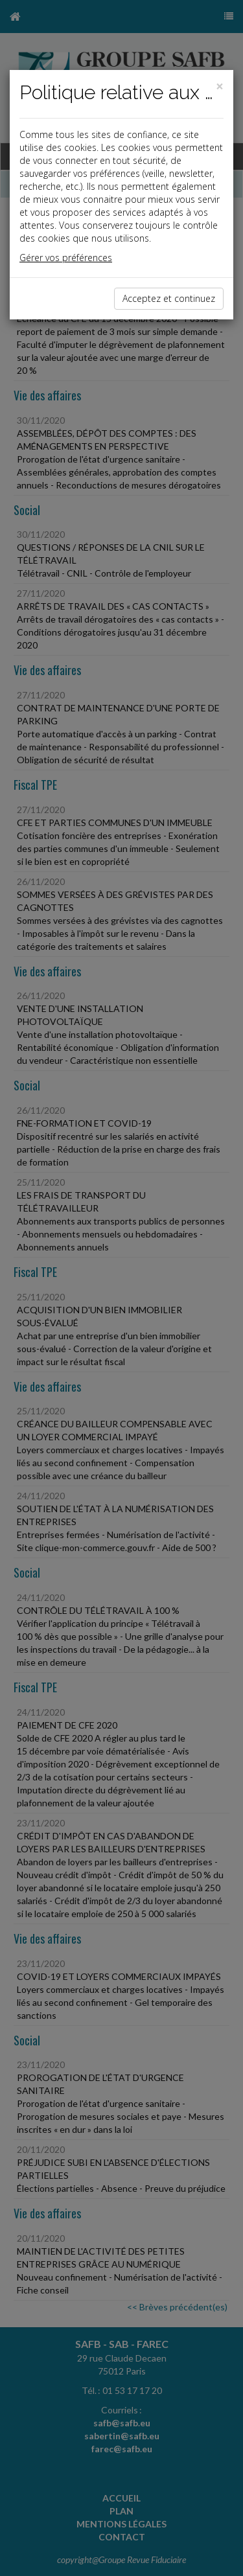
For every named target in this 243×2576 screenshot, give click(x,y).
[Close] (220, 86)
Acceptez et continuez (168, 298)
